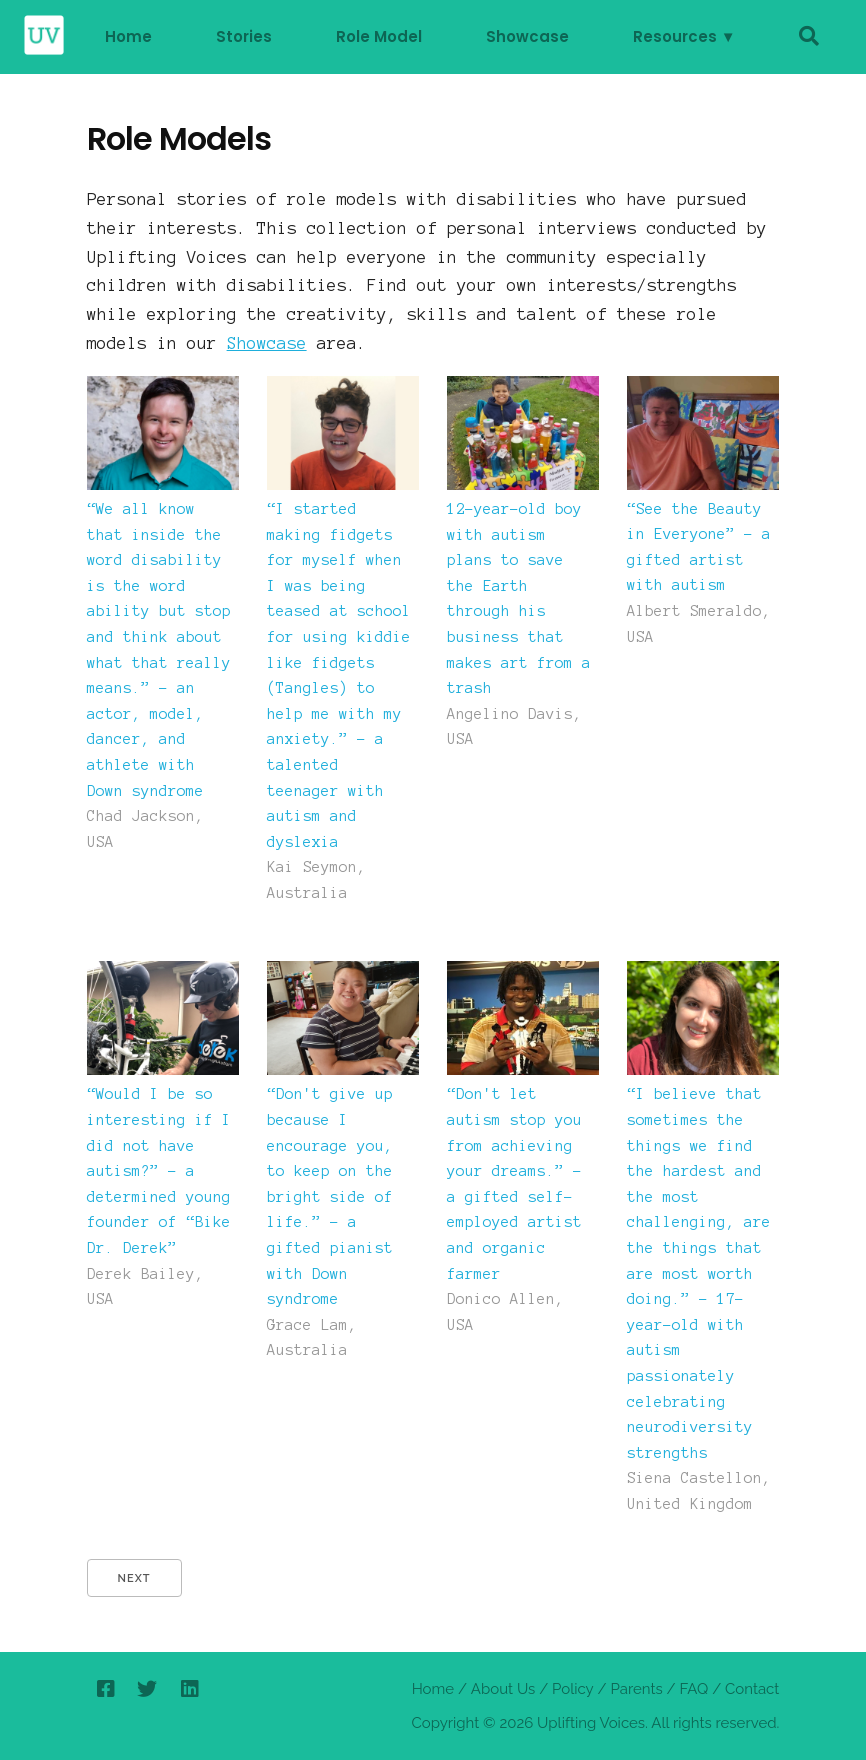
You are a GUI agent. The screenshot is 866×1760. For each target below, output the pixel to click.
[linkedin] (189, 1689)
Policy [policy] (573, 1689)
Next (134, 1578)
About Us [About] (503, 1689)
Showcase (527, 36)
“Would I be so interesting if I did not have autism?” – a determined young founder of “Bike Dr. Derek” (159, 1171)
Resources (675, 36)
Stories (244, 36)
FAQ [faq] (693, 1689)
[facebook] (105, 1689)
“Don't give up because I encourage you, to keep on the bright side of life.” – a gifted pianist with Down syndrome (330, 1196)
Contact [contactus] (752, 1689)
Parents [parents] (636, 1689)
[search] (809, 37)
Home (128, 36)
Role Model (379, 36)
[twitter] (147, 1689)
